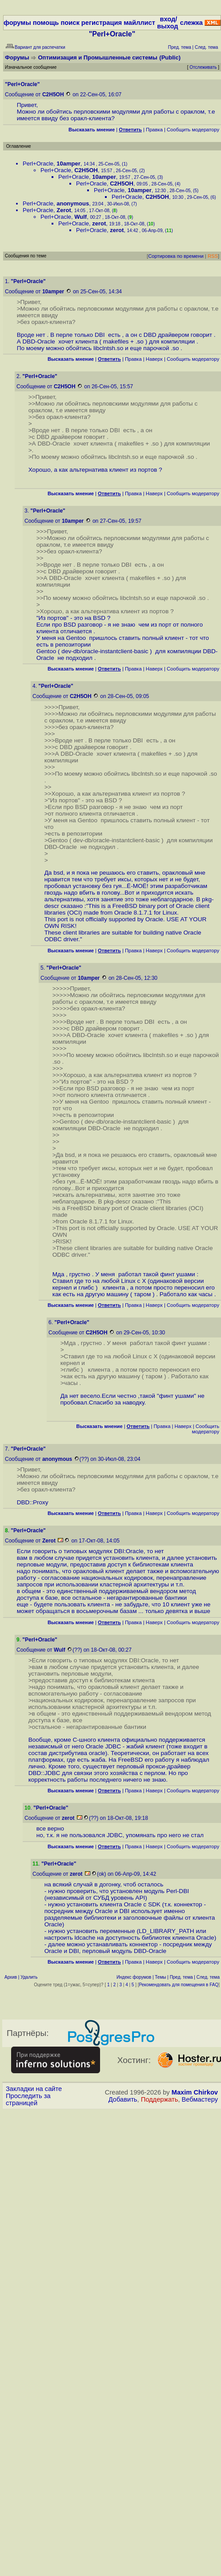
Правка (154, 129)
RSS (213, 256)
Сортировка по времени (176, 256)
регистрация (101, 22)
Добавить (122, 2099)
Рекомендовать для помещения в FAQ (179, 1984)
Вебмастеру (200, 2099)
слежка (191, 22)
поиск (69, 22)
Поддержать (159, 2099)
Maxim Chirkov (195, 2092)
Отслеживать (203, 67)
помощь (46, 22)
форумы (17, 22)
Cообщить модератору (193, 129)
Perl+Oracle (38, 163)
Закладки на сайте (34, 2088)
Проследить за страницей (28, 2099)
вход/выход (167, 23)
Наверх (154, 359)
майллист (139, 22)
